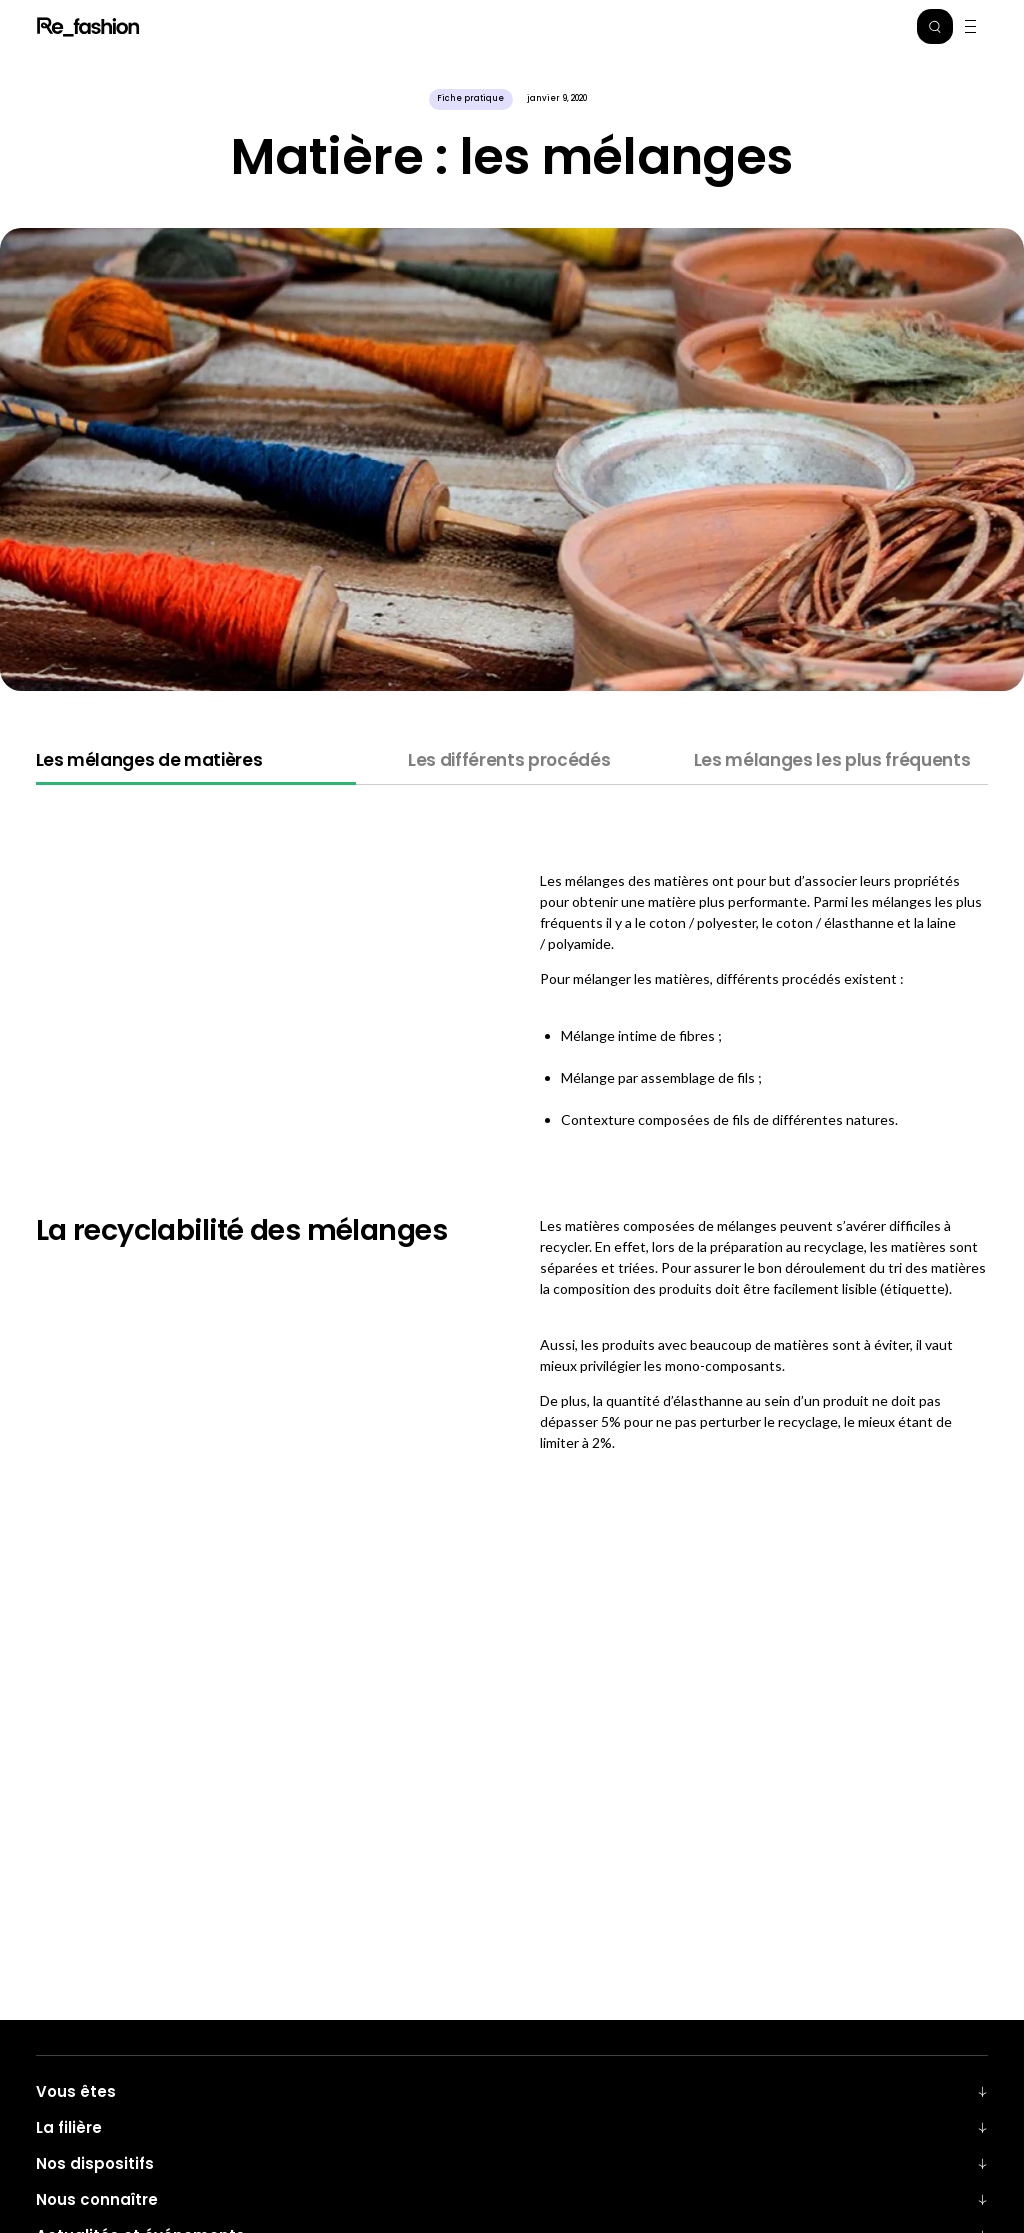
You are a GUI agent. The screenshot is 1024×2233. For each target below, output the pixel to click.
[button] (935, 27)
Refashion (89, 27)
